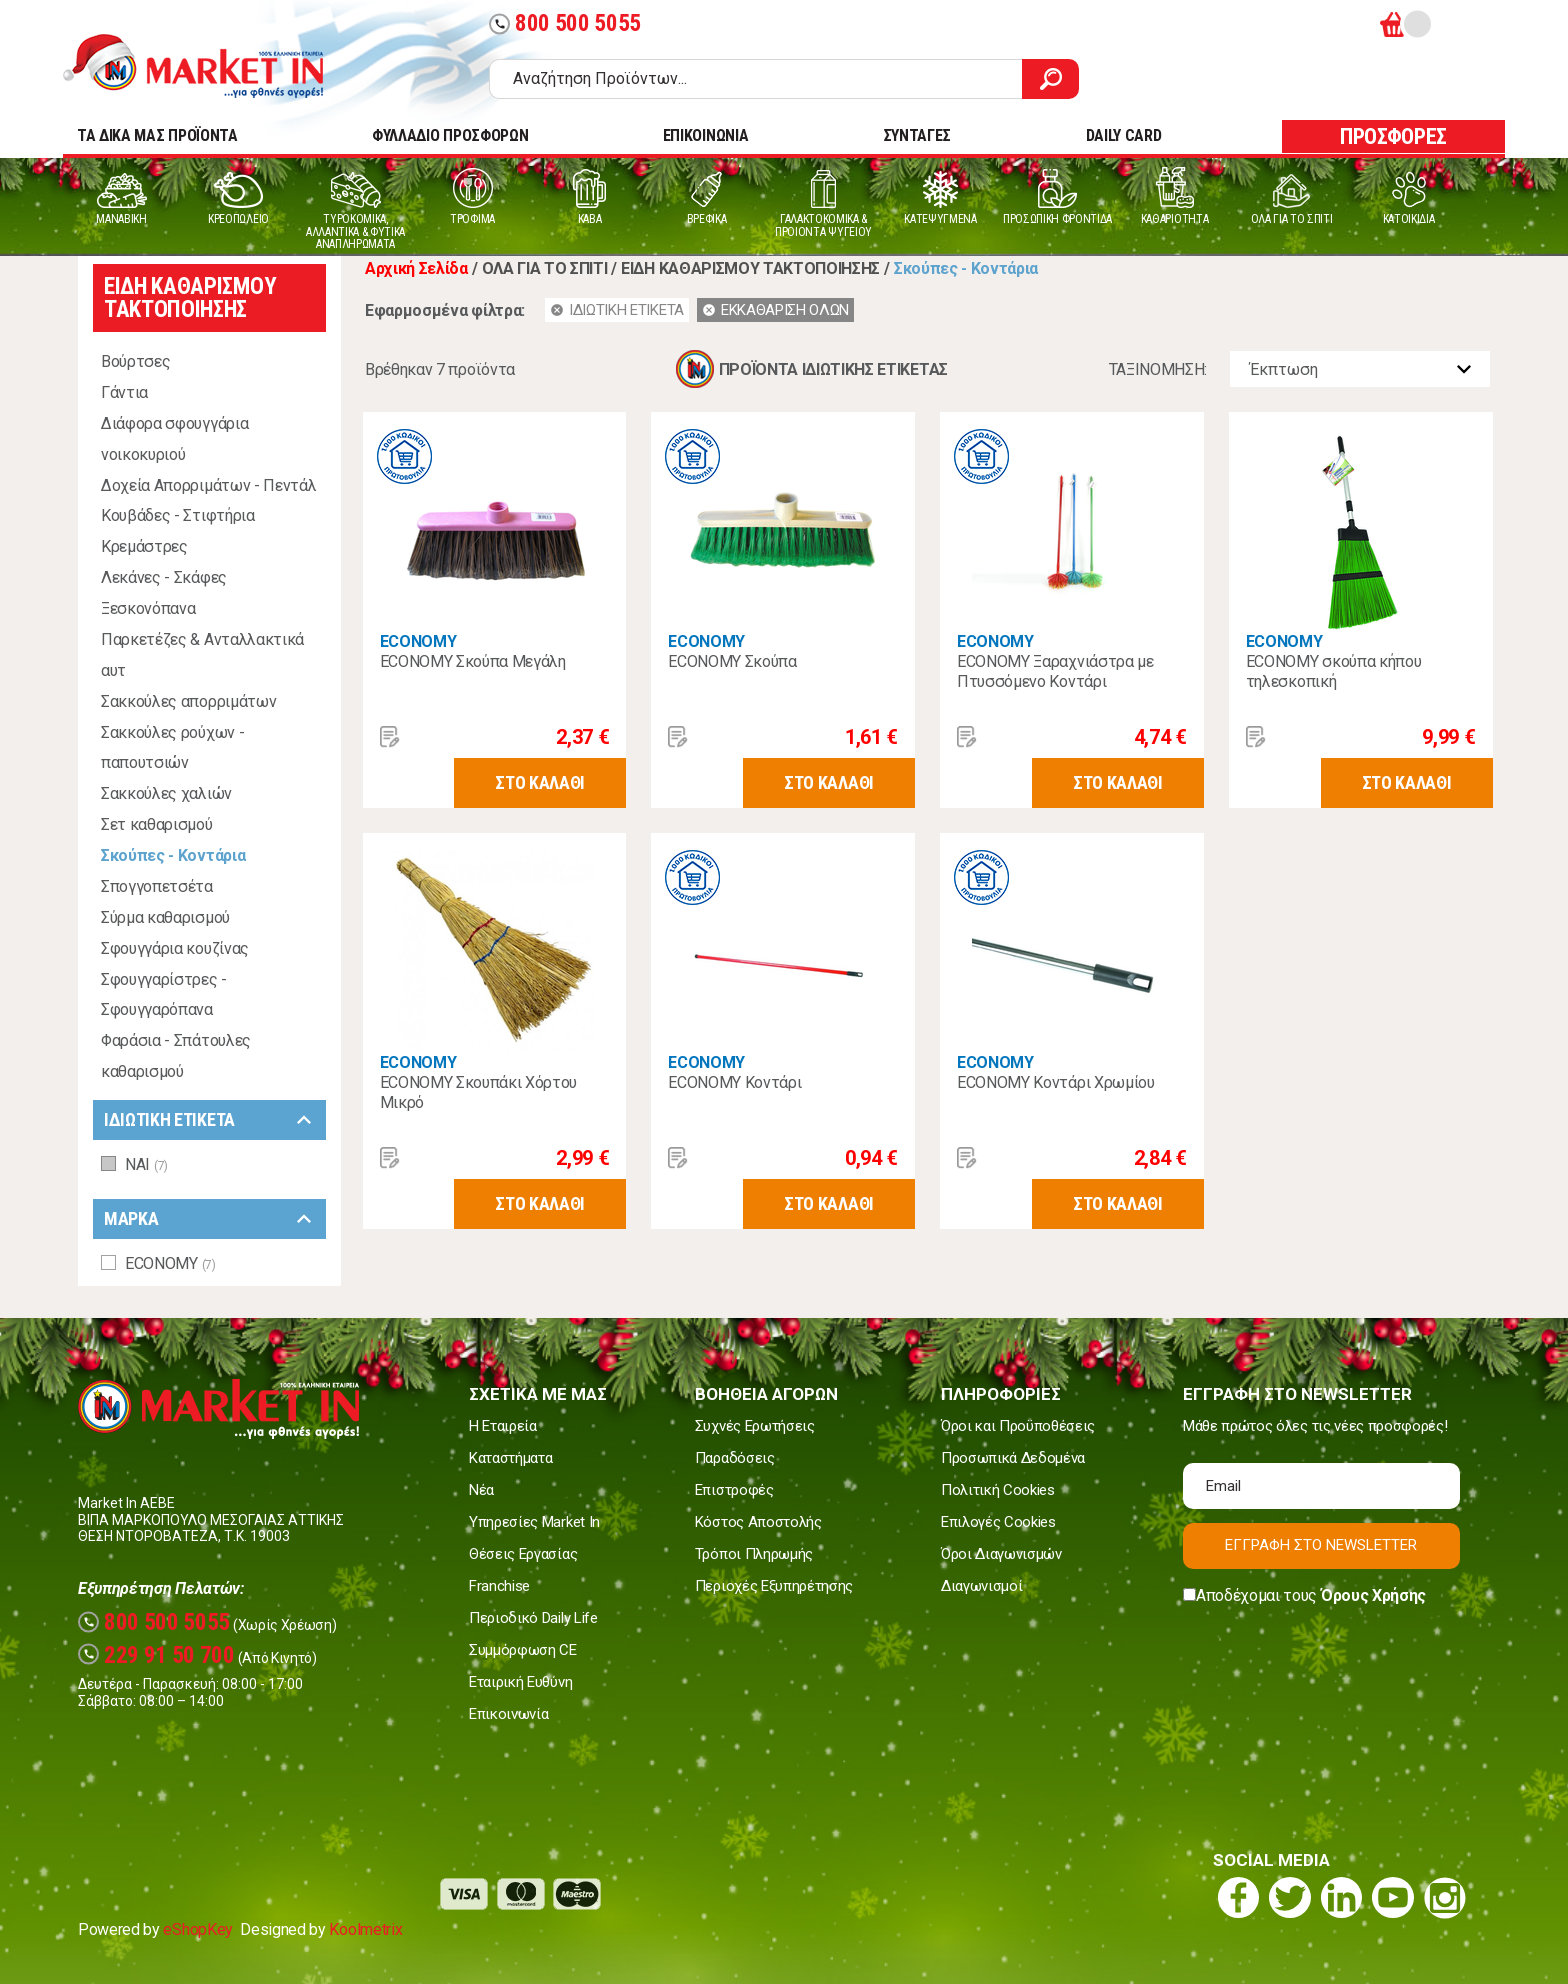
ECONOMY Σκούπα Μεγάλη (473, 661)
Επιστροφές (734, 1490)
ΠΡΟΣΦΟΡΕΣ (1393, 136)
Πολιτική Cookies (998, 1490)
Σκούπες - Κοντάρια (173, 855)
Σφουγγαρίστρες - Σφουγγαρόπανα (164, 995)
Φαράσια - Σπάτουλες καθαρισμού (176, 1056)
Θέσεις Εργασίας (523, 1554)
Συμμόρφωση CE (523, 1650)
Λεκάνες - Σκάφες (164, 577)
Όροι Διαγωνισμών (1001, 1554)
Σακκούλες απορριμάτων (188, 701)
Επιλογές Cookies (998, 1522)
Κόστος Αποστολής (758, 1522)
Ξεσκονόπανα (148, 608)
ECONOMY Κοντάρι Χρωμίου (1056, 1082)
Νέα (481, 1490)
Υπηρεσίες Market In (534, 1522)
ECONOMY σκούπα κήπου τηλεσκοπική (1334, 671)
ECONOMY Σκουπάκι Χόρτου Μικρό (479, 1092)
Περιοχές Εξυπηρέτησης (774, 1586)
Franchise (499, 1586)
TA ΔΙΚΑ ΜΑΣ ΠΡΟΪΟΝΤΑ (157, 135)
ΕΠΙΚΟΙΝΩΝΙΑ (705, 135)
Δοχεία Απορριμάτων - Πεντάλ (208, 485)
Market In (211, 66)
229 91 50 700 (156, 1655)
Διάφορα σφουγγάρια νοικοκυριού (174, 439)
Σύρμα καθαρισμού (165, 917)
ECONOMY (418, 641)
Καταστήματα (510, 1458)
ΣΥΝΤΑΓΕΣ (917, 135)
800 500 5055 (565, 23)
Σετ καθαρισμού (157, 824)
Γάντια (124, 392)
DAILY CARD (1124, 135)
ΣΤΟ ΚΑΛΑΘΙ (540, 782)
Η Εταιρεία (503, 1426)
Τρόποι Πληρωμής (754, 1554)
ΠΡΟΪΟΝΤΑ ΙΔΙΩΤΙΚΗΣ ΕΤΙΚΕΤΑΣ (833, 369)
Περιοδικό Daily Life (533, 1618)
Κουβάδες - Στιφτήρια (178, 515)
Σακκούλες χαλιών (166, 793)
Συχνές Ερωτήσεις (755, 1426)
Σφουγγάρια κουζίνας (175, 948)
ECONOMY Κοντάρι (734, 1082)
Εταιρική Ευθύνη (520, 1682)
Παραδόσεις (735, 1458)
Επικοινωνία (508, 1714)
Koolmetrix (365, 1929)
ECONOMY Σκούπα (732, 661)
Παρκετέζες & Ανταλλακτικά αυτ (202, 655)
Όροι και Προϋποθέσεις (1018, 1426)
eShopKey (197, 1929)
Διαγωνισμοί (981, 1586)
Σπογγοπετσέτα (157, 886)
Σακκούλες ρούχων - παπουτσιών (172, 748)
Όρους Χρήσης (1373, 1595)
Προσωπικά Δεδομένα (1013, 1458)
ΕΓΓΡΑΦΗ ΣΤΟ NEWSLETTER (1321, 1545)
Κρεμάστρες (144, 546)
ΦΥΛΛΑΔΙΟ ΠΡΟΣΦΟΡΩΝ (450, 135)
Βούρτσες (135, 361)
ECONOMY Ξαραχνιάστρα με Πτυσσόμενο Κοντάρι (1055, 671)
